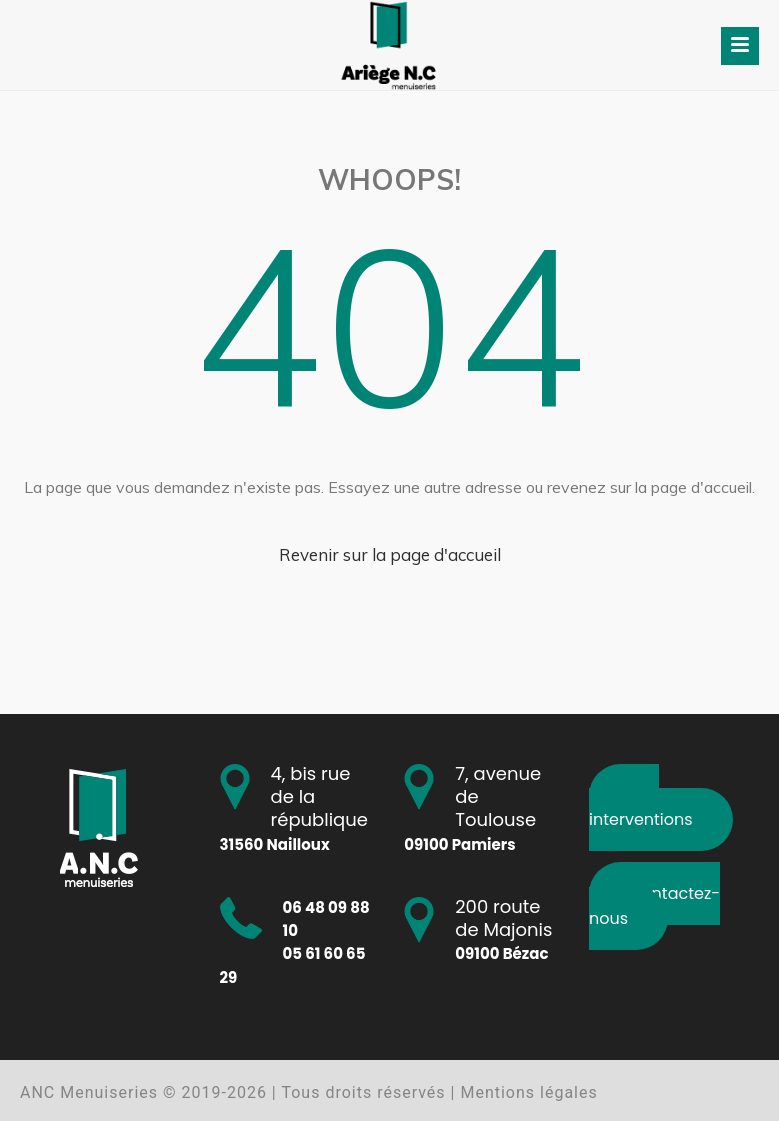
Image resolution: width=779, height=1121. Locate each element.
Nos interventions (641, 807)
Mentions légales (528, 1092)
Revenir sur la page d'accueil (390, 554)
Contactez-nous (654, 905)
